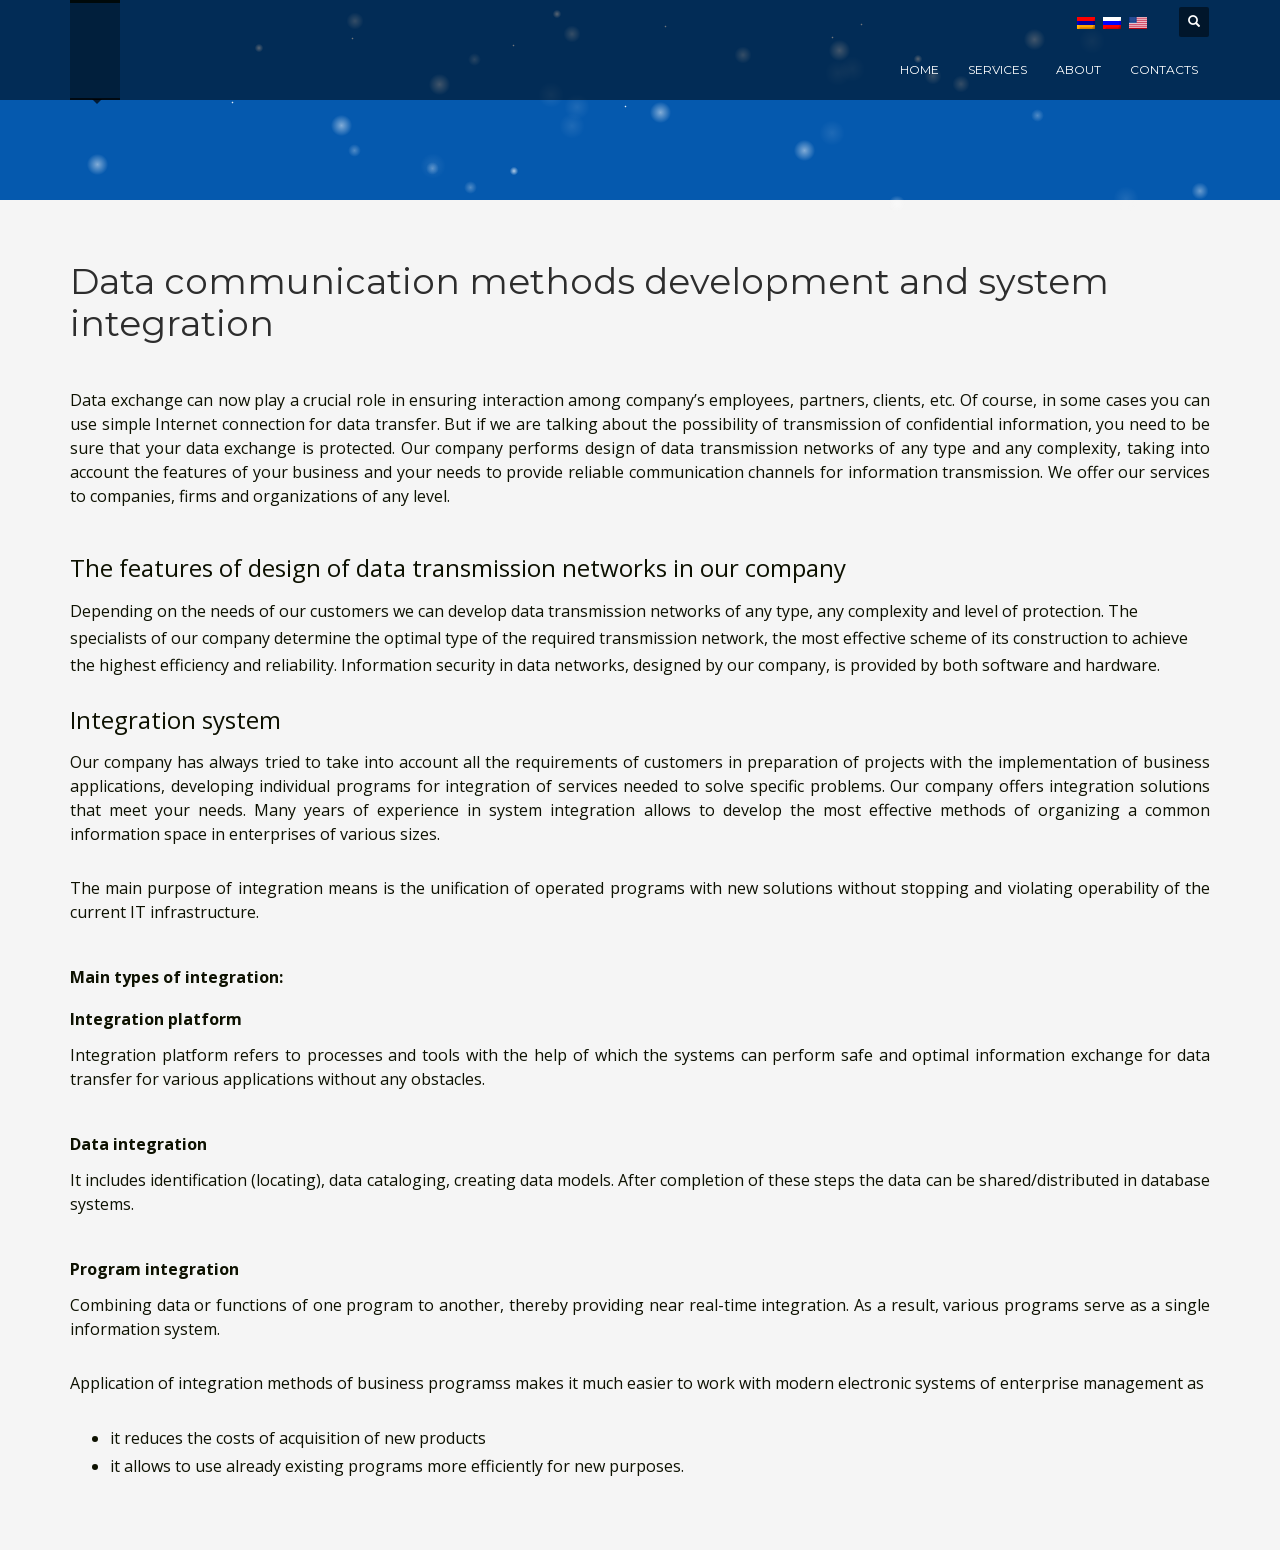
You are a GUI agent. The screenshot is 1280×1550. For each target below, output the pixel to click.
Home (919, 69)
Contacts (1164, 69)
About (1078, 69)
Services (997, 69)
